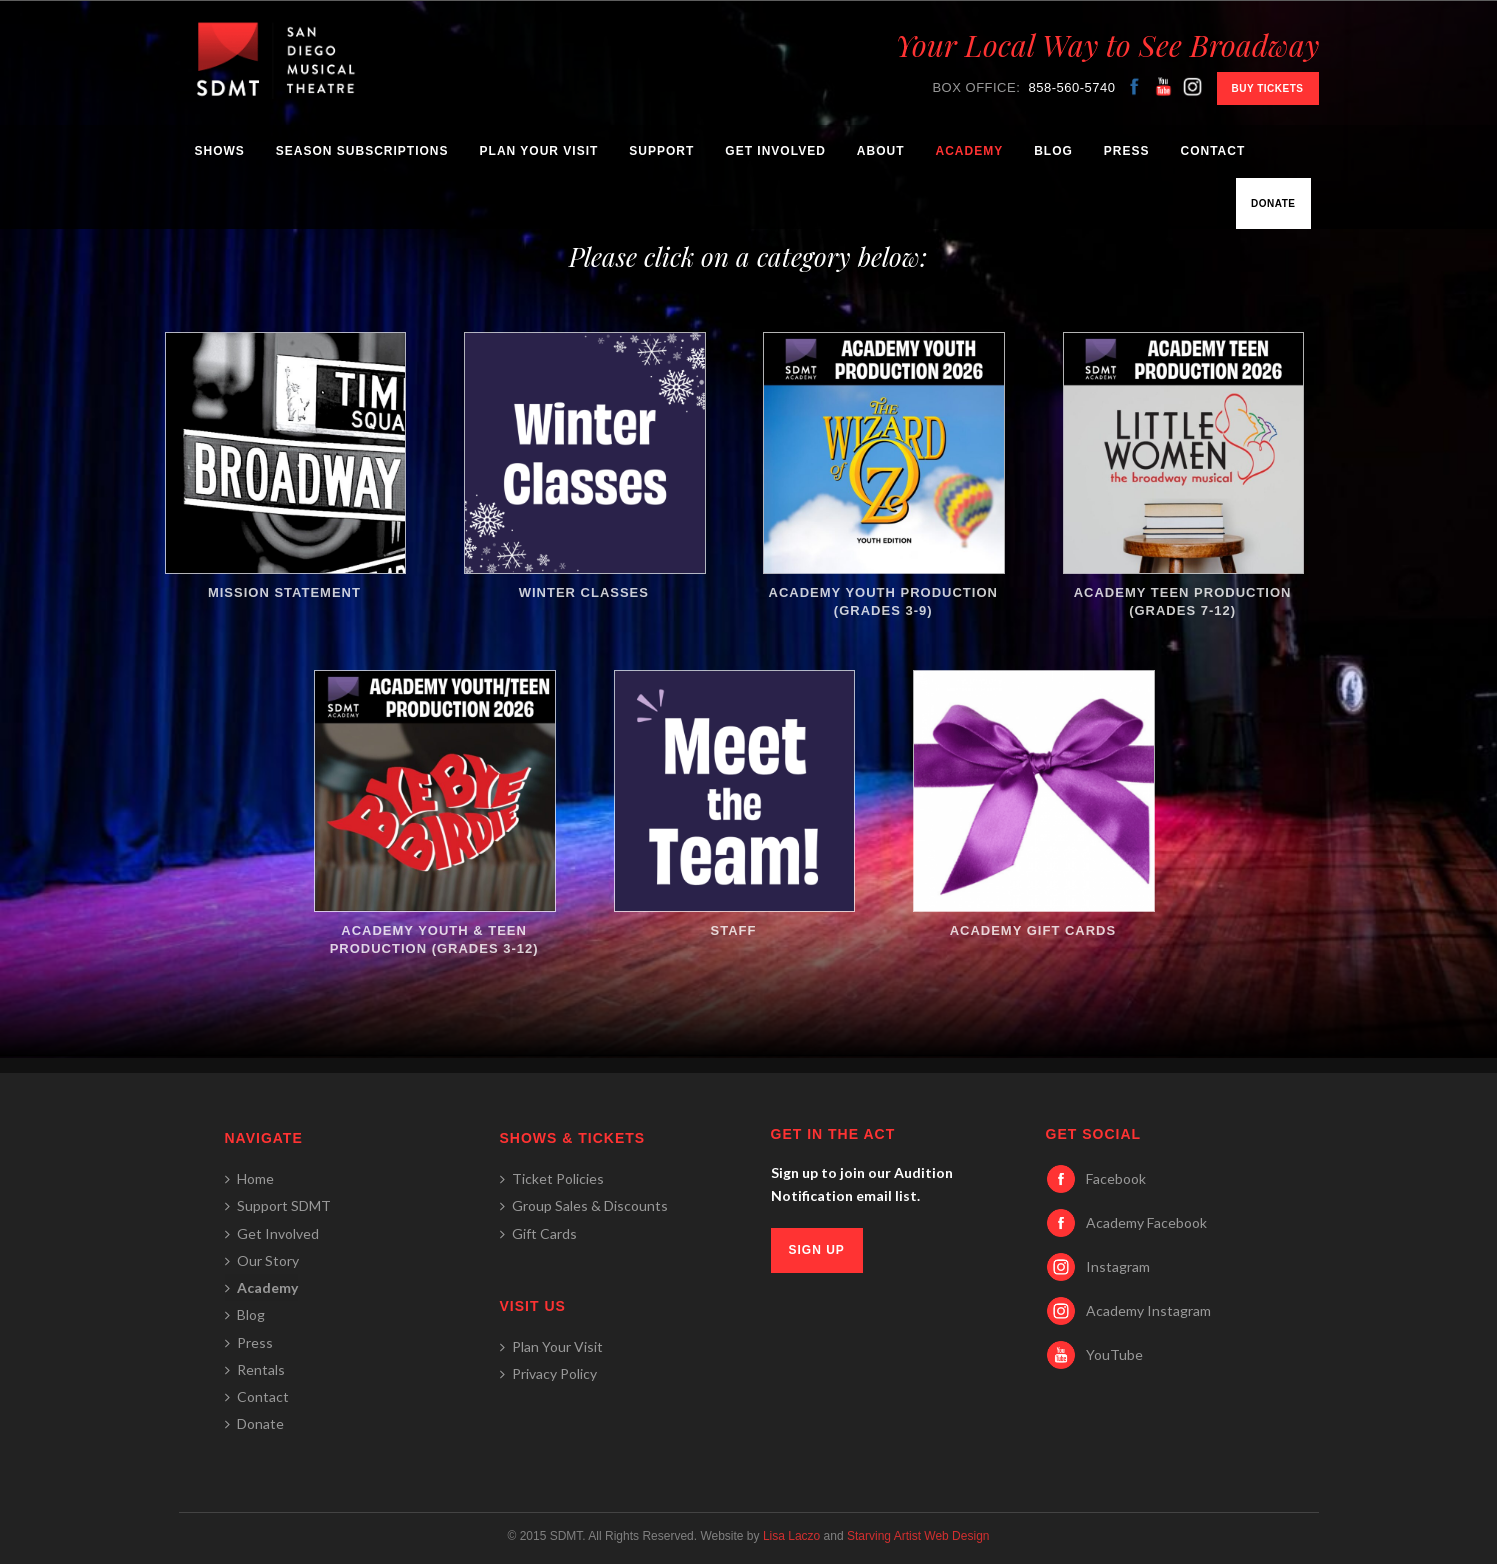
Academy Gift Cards (1033, 804)
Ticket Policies (552, 1178)
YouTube (1114, 1354)
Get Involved (775, 151)
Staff (734, 804)
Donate (1273, 203)
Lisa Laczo (791, 1536)
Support (661, 151)
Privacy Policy (548, 1373)
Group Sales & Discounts (584, 1205)
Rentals (255, 1369)
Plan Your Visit (539, 151)
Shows (220, 151)
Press (1127, 151)
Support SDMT (278, 1205)
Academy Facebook (1146, 1222)
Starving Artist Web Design (918, 1536)
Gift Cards (538, 1233)
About (881, 151)
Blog (1053, 151)
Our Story (262, 1260)
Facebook (1116, 1178)
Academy (969, 151)
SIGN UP (817, 1250)
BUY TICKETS (1268, 88)
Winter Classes (584, 466)
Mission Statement (285, 466)
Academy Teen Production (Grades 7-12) (1183, 475)
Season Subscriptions (362, 151)
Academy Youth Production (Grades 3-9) (883, 475)
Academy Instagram (1148, 1310)
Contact (1213, 151)
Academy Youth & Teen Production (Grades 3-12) (434, 813)
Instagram (1118, 1266)
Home (249, 1178)
